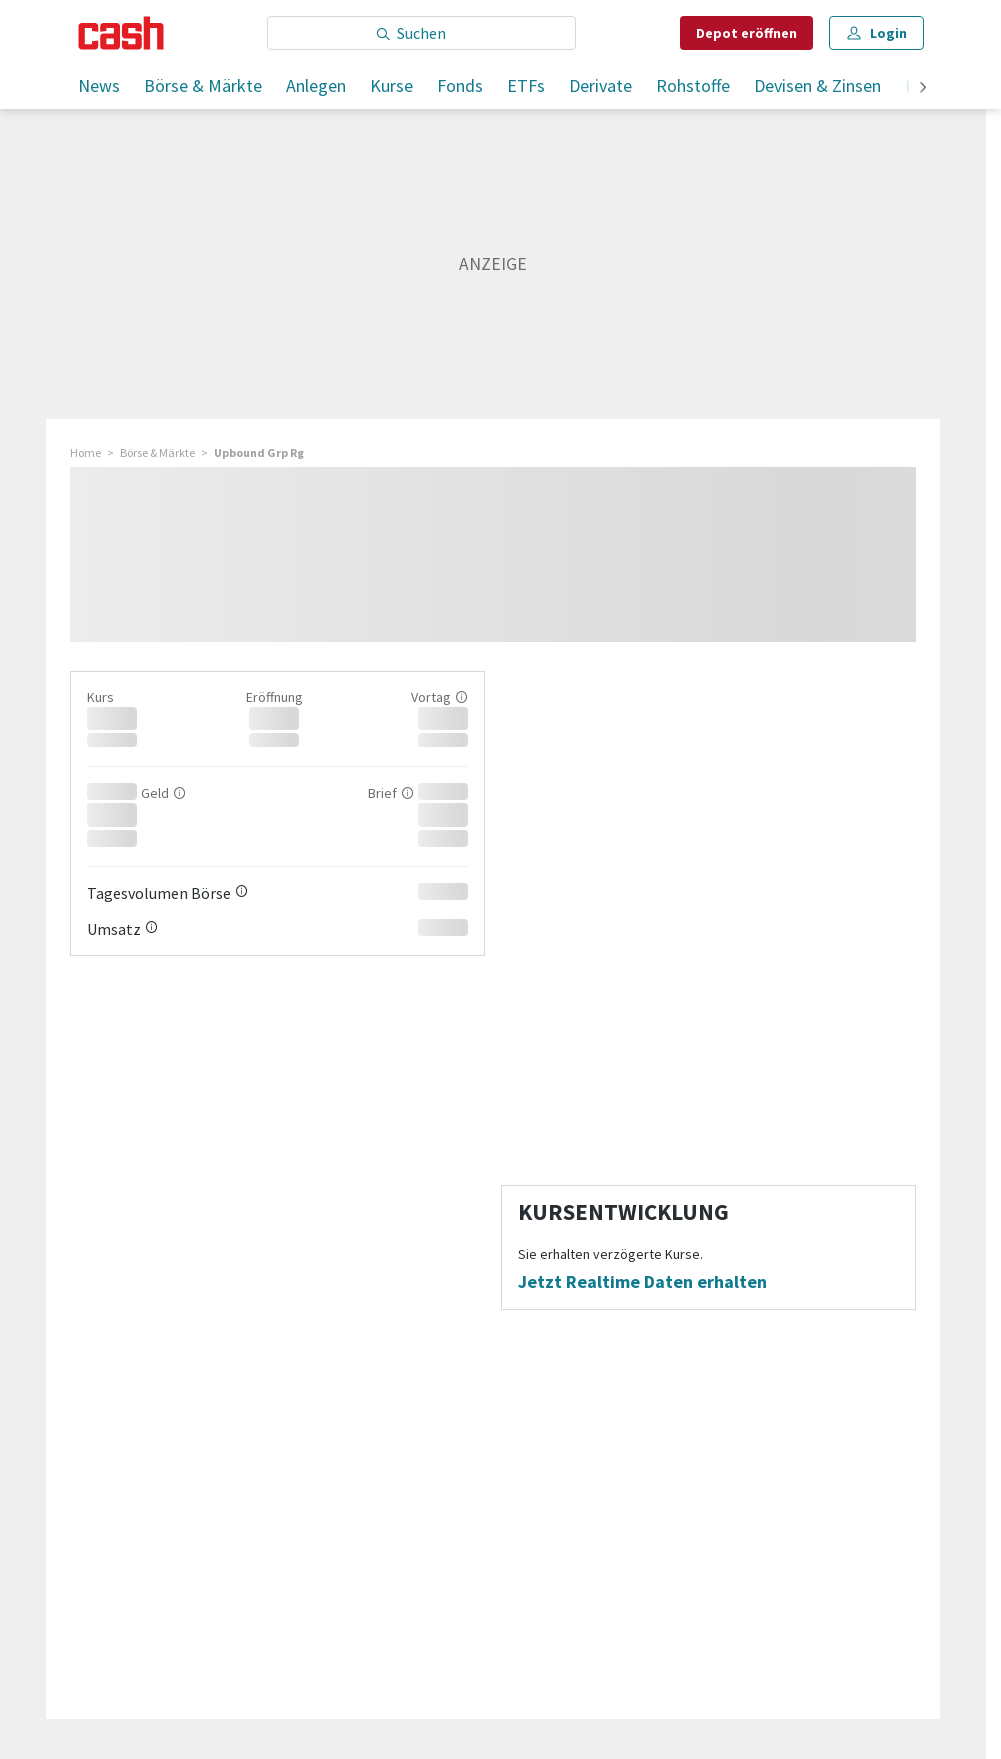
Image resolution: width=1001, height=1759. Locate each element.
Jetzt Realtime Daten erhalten (642, 1282)
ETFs (526, 85)
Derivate (600, 85)
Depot (746, 33)
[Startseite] (121, 33)
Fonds (460, 85)
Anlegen (316, 85)
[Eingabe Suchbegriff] (421, 33)
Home (85, 452)
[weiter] (923, 88)
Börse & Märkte (203, 85)
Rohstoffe (693, 85)
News (99, 85)
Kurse (391, 85)
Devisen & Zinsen (817, 85)
